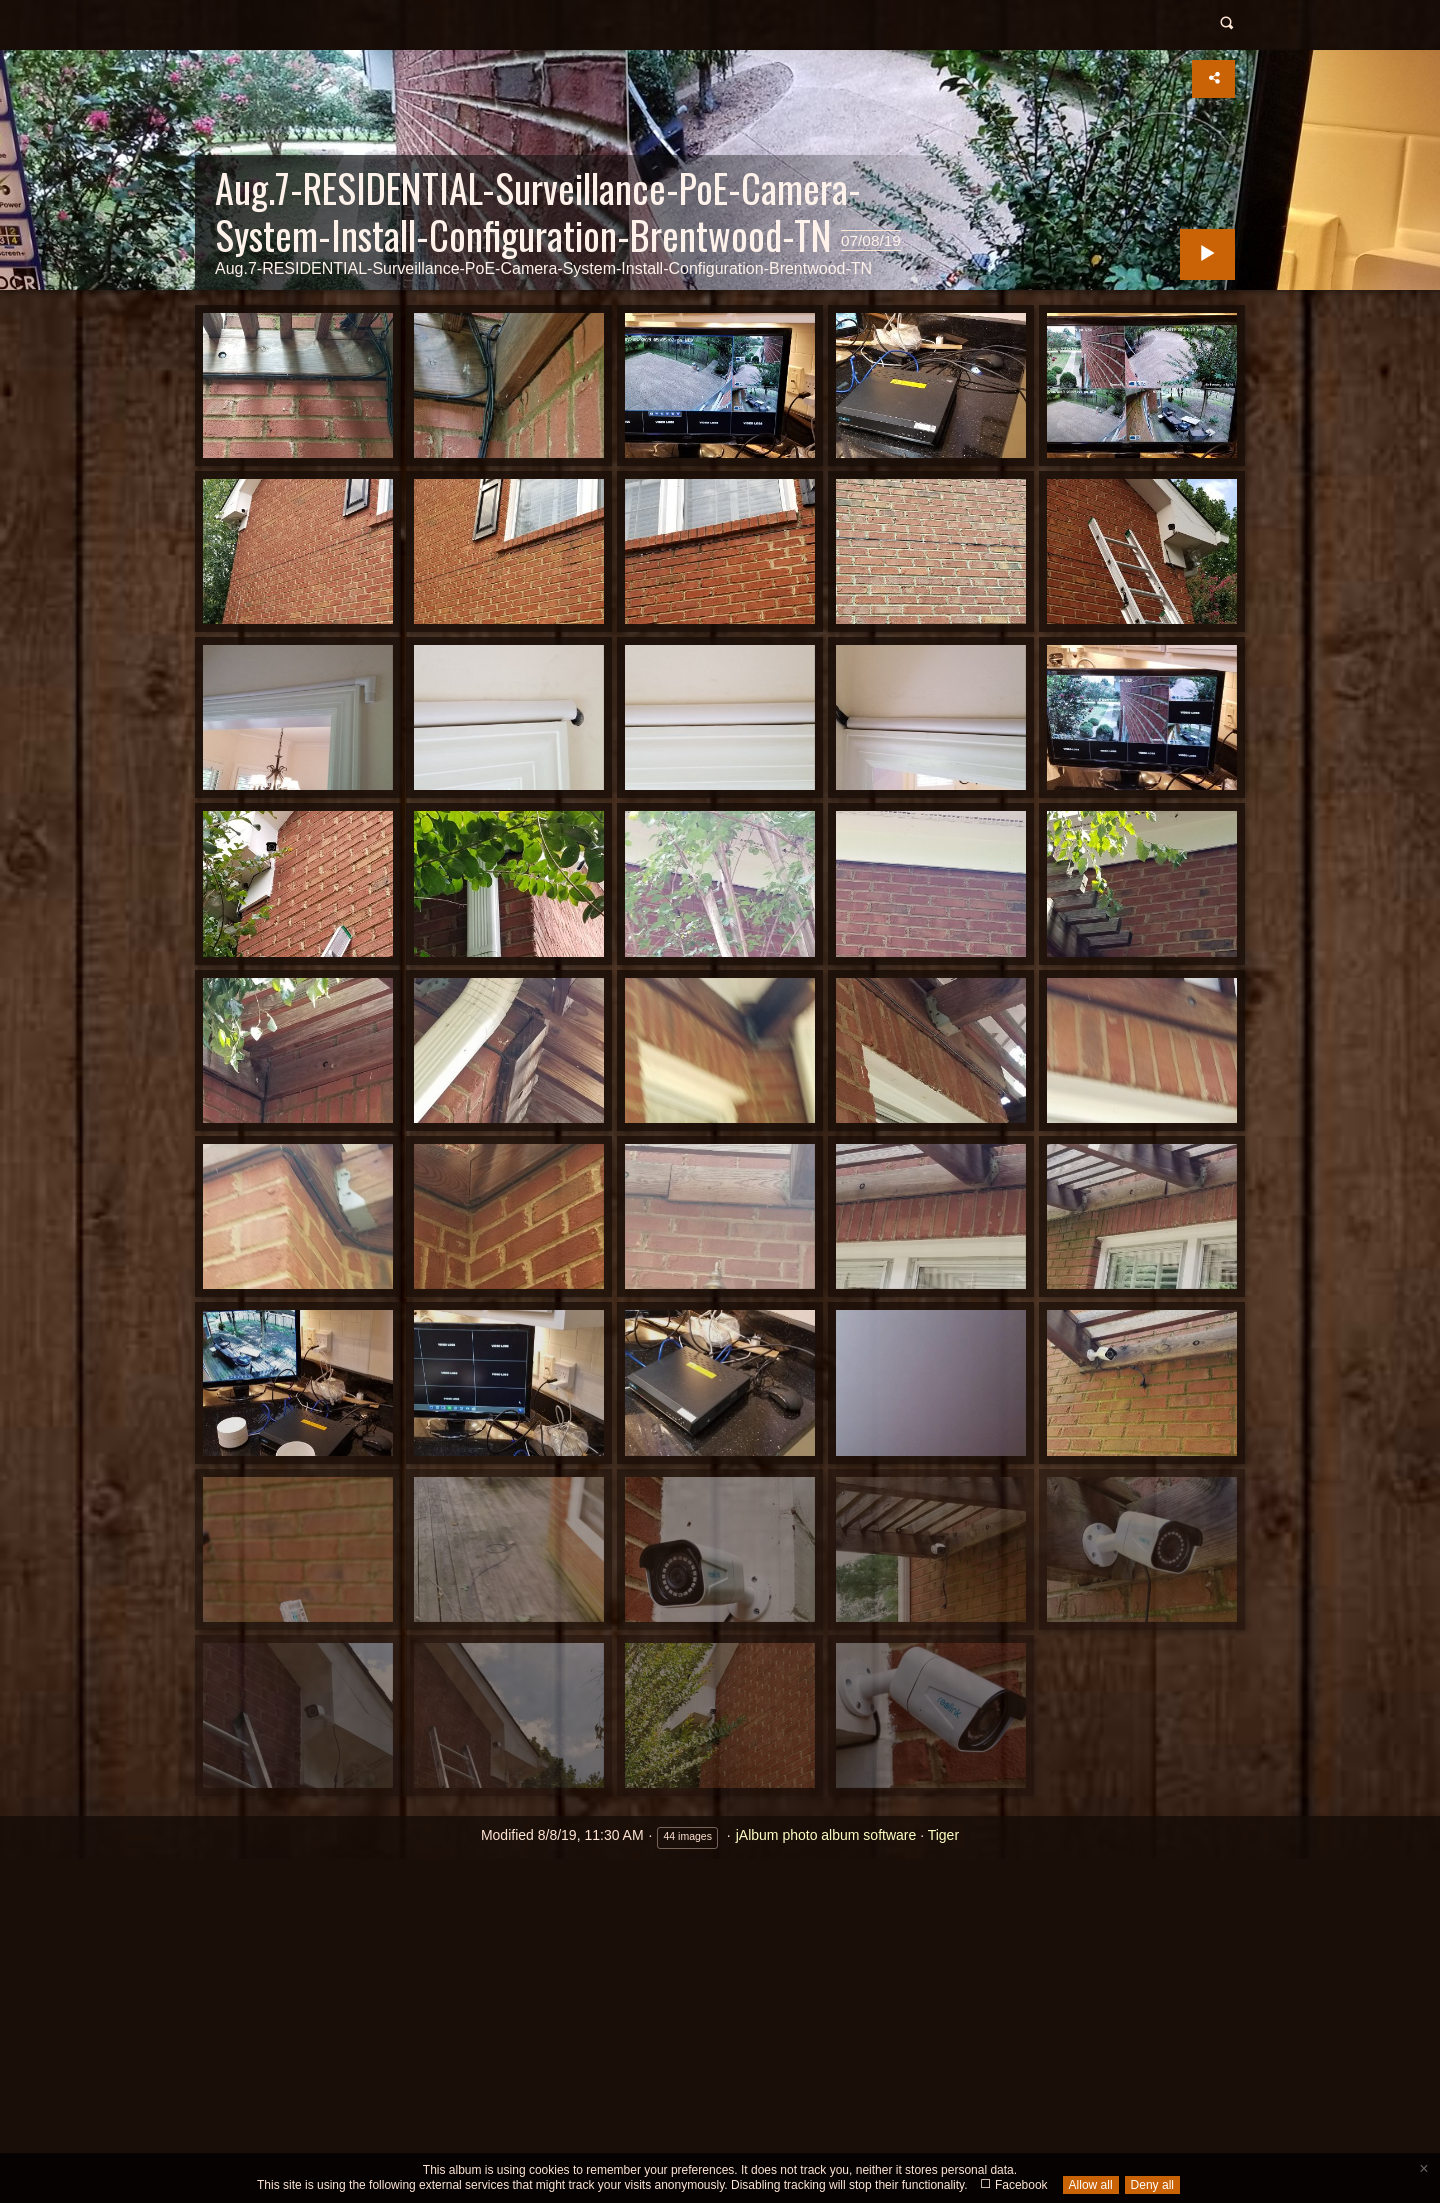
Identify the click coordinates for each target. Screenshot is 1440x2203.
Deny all (1152, 2185)
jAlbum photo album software (826, 1835)
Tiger (943, 1835)
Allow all (1091, 2185)
